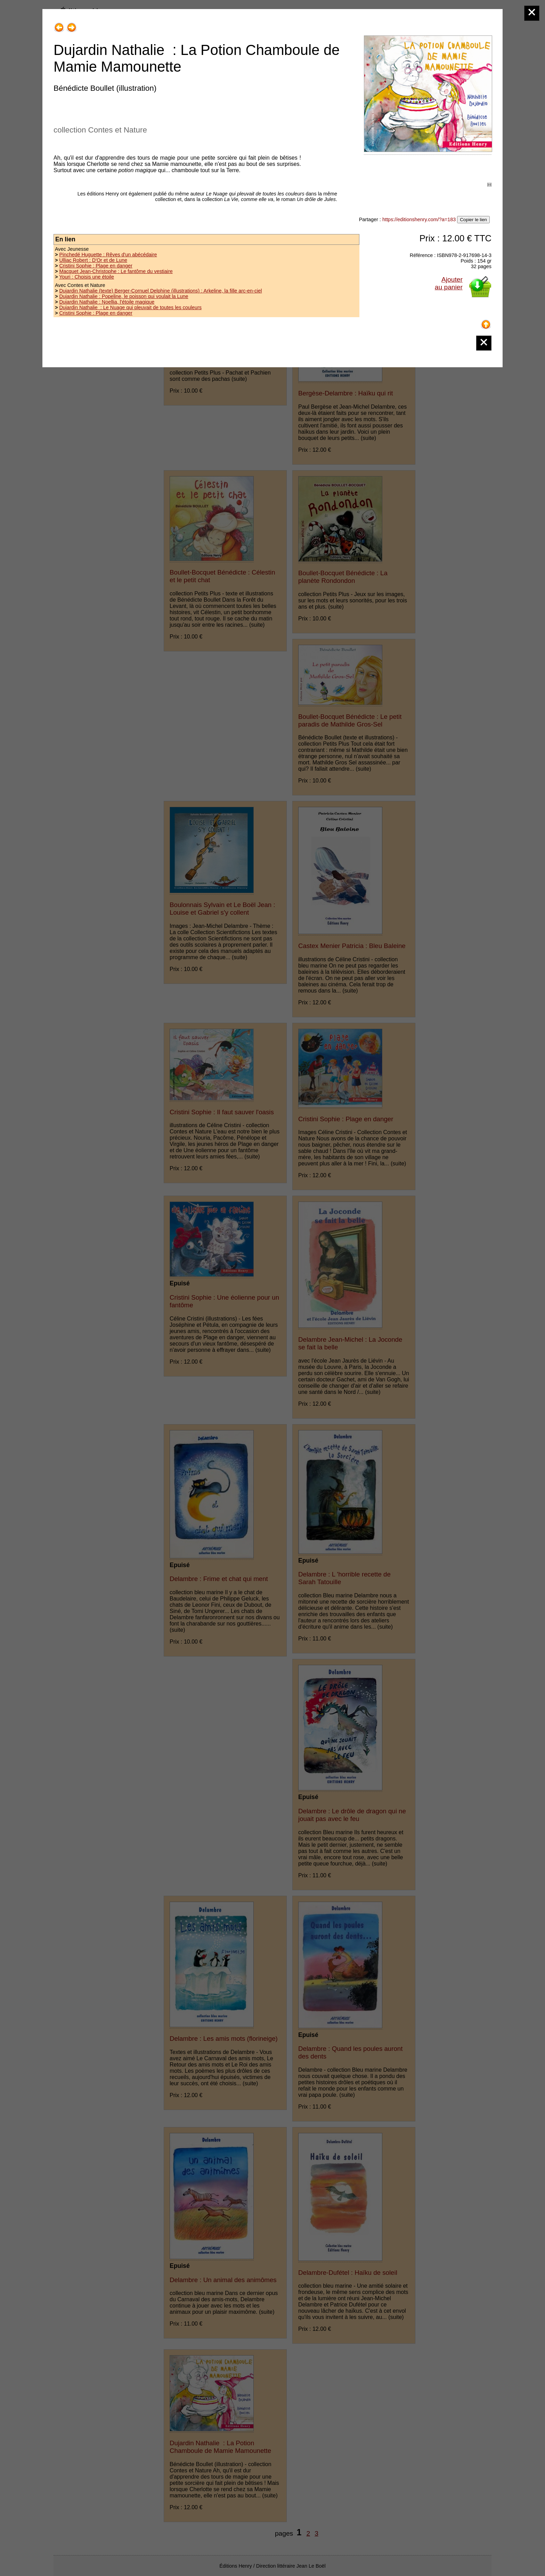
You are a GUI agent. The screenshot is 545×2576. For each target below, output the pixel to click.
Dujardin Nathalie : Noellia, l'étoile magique (106, 302)
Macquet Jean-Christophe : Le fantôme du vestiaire (115, 271)
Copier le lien (473, 219)
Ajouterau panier (449, 283)
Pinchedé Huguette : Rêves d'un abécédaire (108, 254)
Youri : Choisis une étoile (86, 277)
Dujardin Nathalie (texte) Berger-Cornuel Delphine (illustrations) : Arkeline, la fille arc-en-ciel (160, 291)
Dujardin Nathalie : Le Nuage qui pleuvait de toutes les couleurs (130, 307)
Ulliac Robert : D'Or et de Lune (93, 260)
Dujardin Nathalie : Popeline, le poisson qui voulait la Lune (123, 296)
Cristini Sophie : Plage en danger (95, 265)
